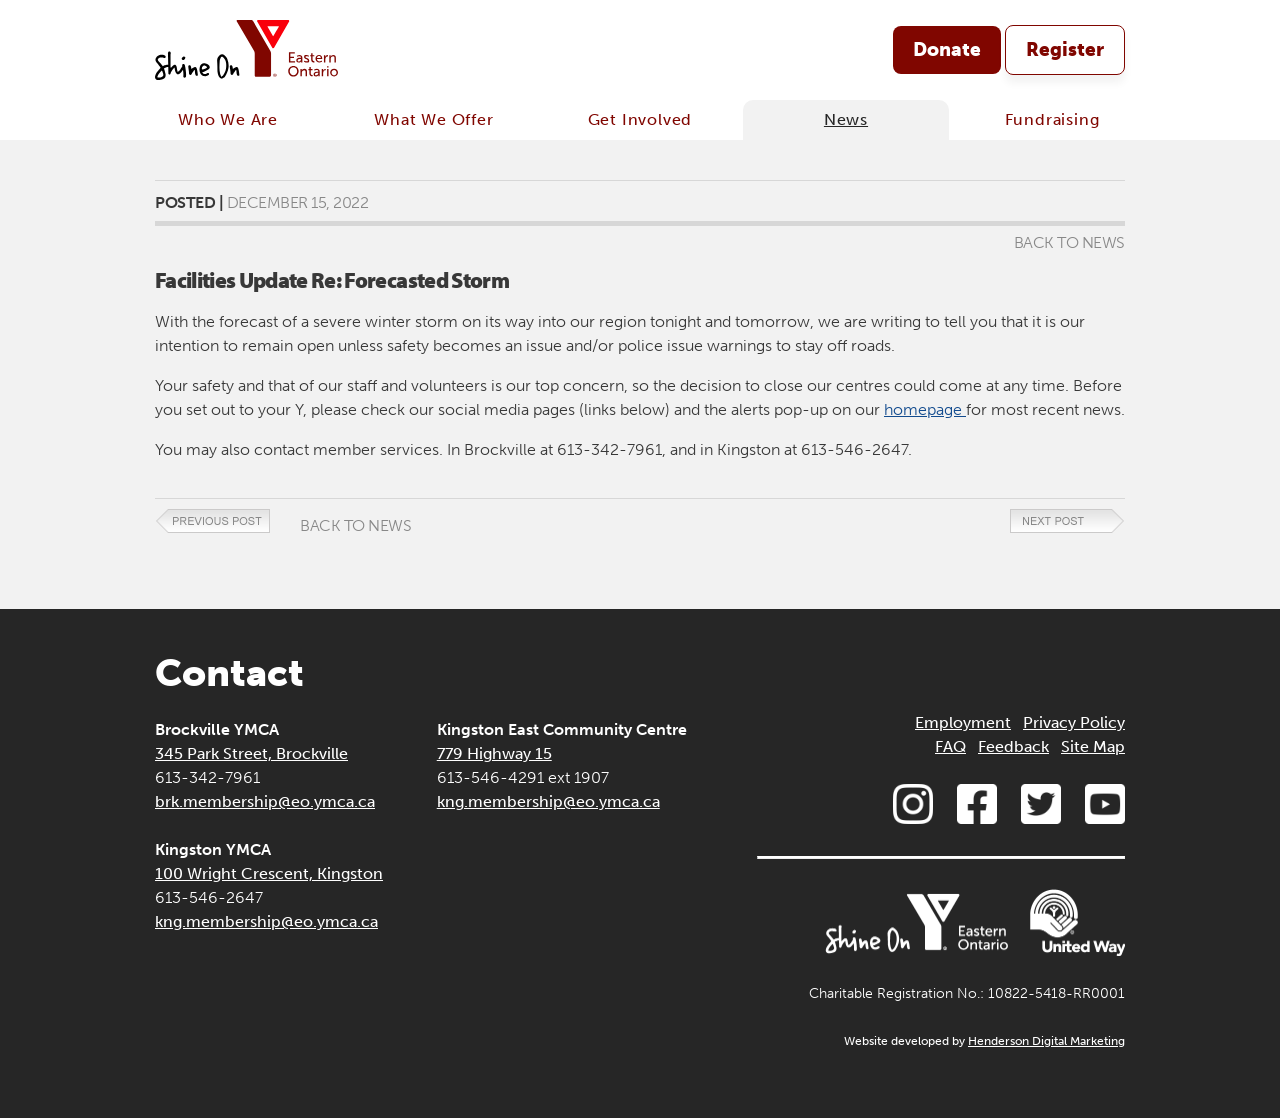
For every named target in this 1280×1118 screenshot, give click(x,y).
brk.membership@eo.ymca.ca (265, 801)
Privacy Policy (1074, 722)
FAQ (950, 746)
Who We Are (228, 119)
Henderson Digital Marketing (1046, 1041)
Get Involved (640, 119)
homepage (925, 409)
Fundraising (1052, 119)
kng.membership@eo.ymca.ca (266, 921)
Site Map (1093, 746)
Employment (963, 722)
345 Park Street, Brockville (251, 753)
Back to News (1069, 242)
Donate (947, 49)
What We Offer (433, 119)
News (846, 119)
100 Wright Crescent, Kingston (269, 873)
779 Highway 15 (494, 753)
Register (1065, 49)
